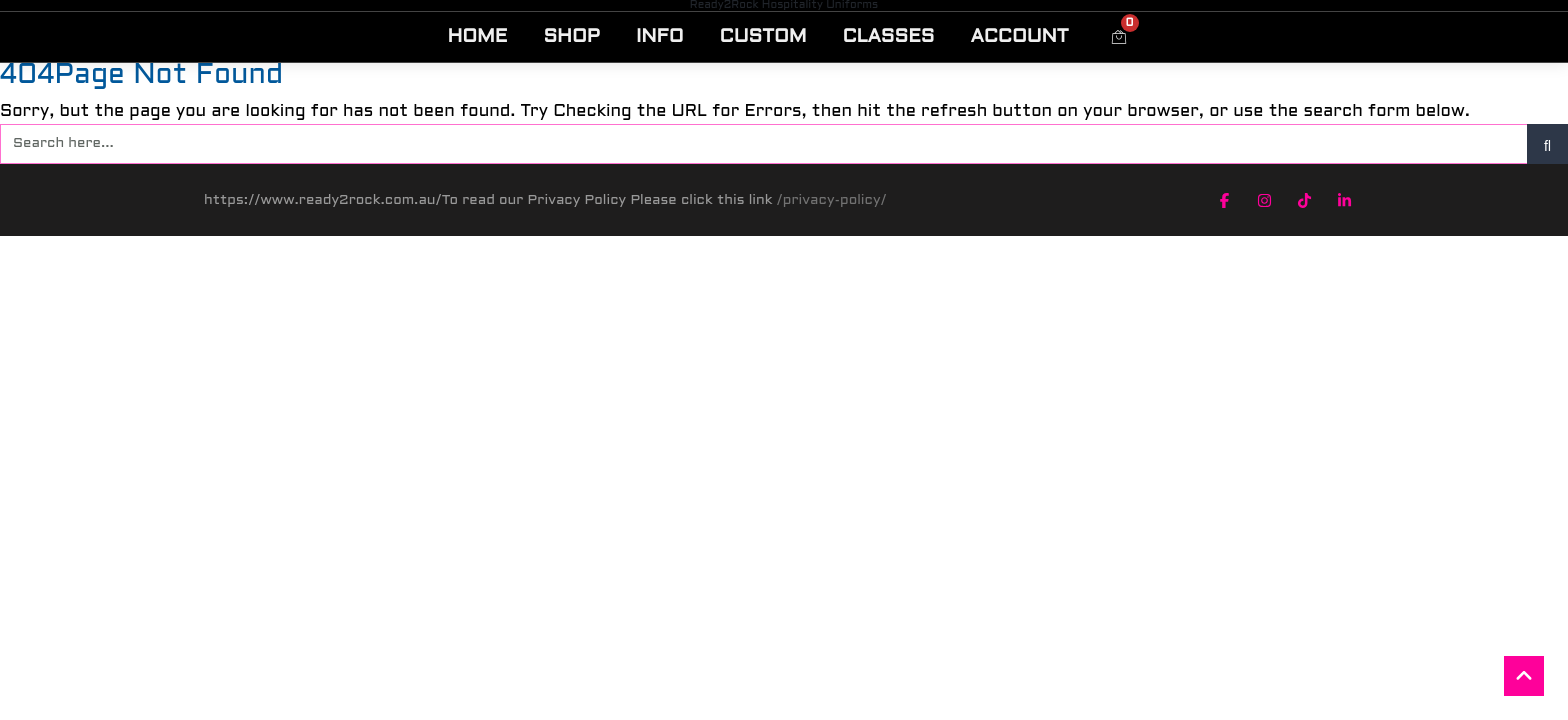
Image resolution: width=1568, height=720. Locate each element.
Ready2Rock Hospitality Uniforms (784, 5)
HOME (477, 37)
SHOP (571, 37)
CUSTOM (763, 37)
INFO (660, 37)
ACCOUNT (1019, 37)
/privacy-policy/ (832, 200)
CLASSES (888, 37)
